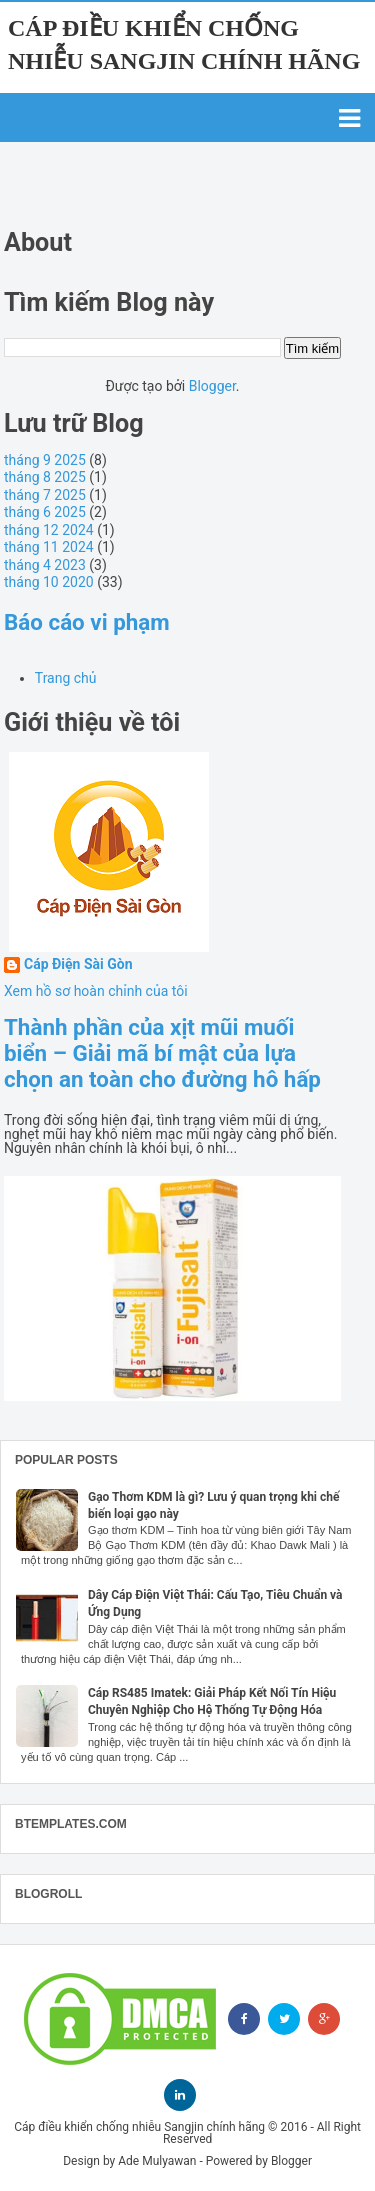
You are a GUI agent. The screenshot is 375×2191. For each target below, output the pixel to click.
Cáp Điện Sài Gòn (78, 964)
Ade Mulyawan (157, 2161)
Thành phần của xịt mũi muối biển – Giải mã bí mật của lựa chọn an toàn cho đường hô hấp (162, 1053)
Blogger (212, 386)
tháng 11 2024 (49, 547)
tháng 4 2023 (45, 565)
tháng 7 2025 (45, 495)
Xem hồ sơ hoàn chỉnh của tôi (96, 991)
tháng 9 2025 (45, 460)
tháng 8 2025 (45, 477)
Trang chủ (66, 678)
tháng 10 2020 (49, 582)
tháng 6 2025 (45, 512)
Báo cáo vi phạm (87, 622)
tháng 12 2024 (49, 530)
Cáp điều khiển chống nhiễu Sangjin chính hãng (139, 2127)
